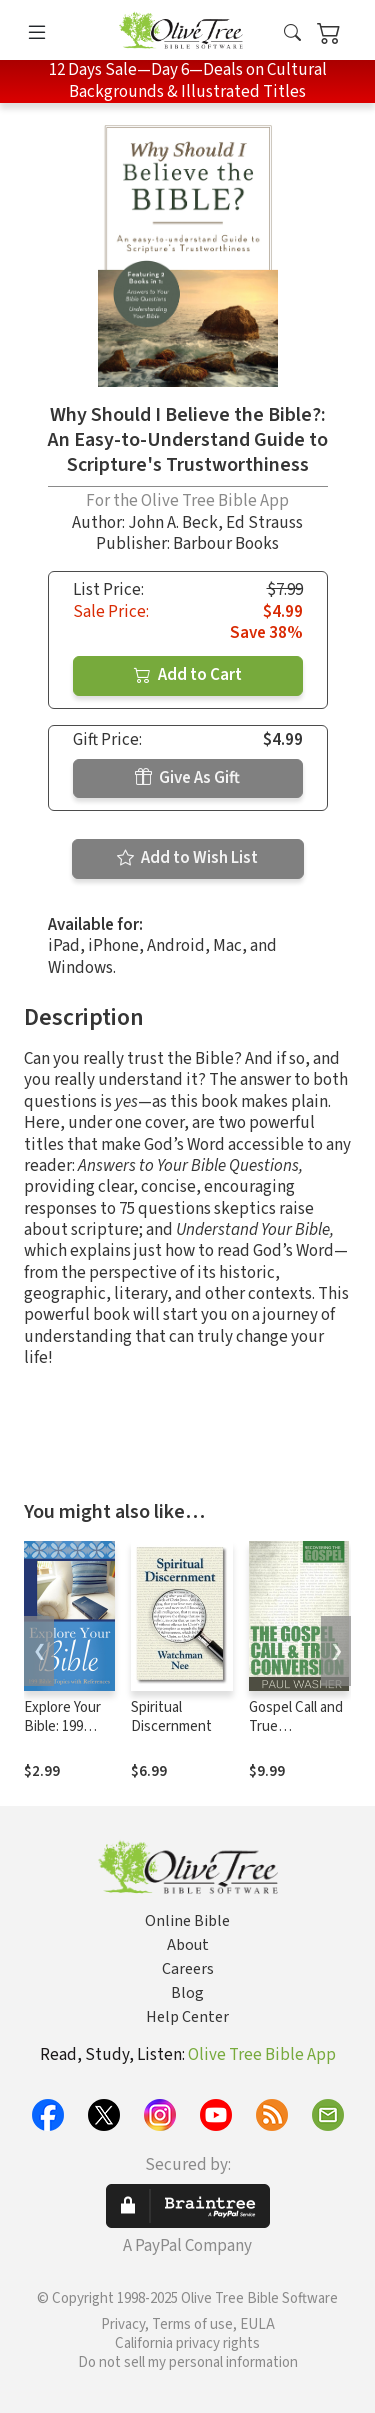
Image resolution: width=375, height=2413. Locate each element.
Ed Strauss (264, 523)
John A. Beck (173, 523)
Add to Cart (188, 675)
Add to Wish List (187, 858)
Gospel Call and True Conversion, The (296, 1736)
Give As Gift (187, 778)
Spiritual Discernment (171, 1717)
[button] (292, 33)
